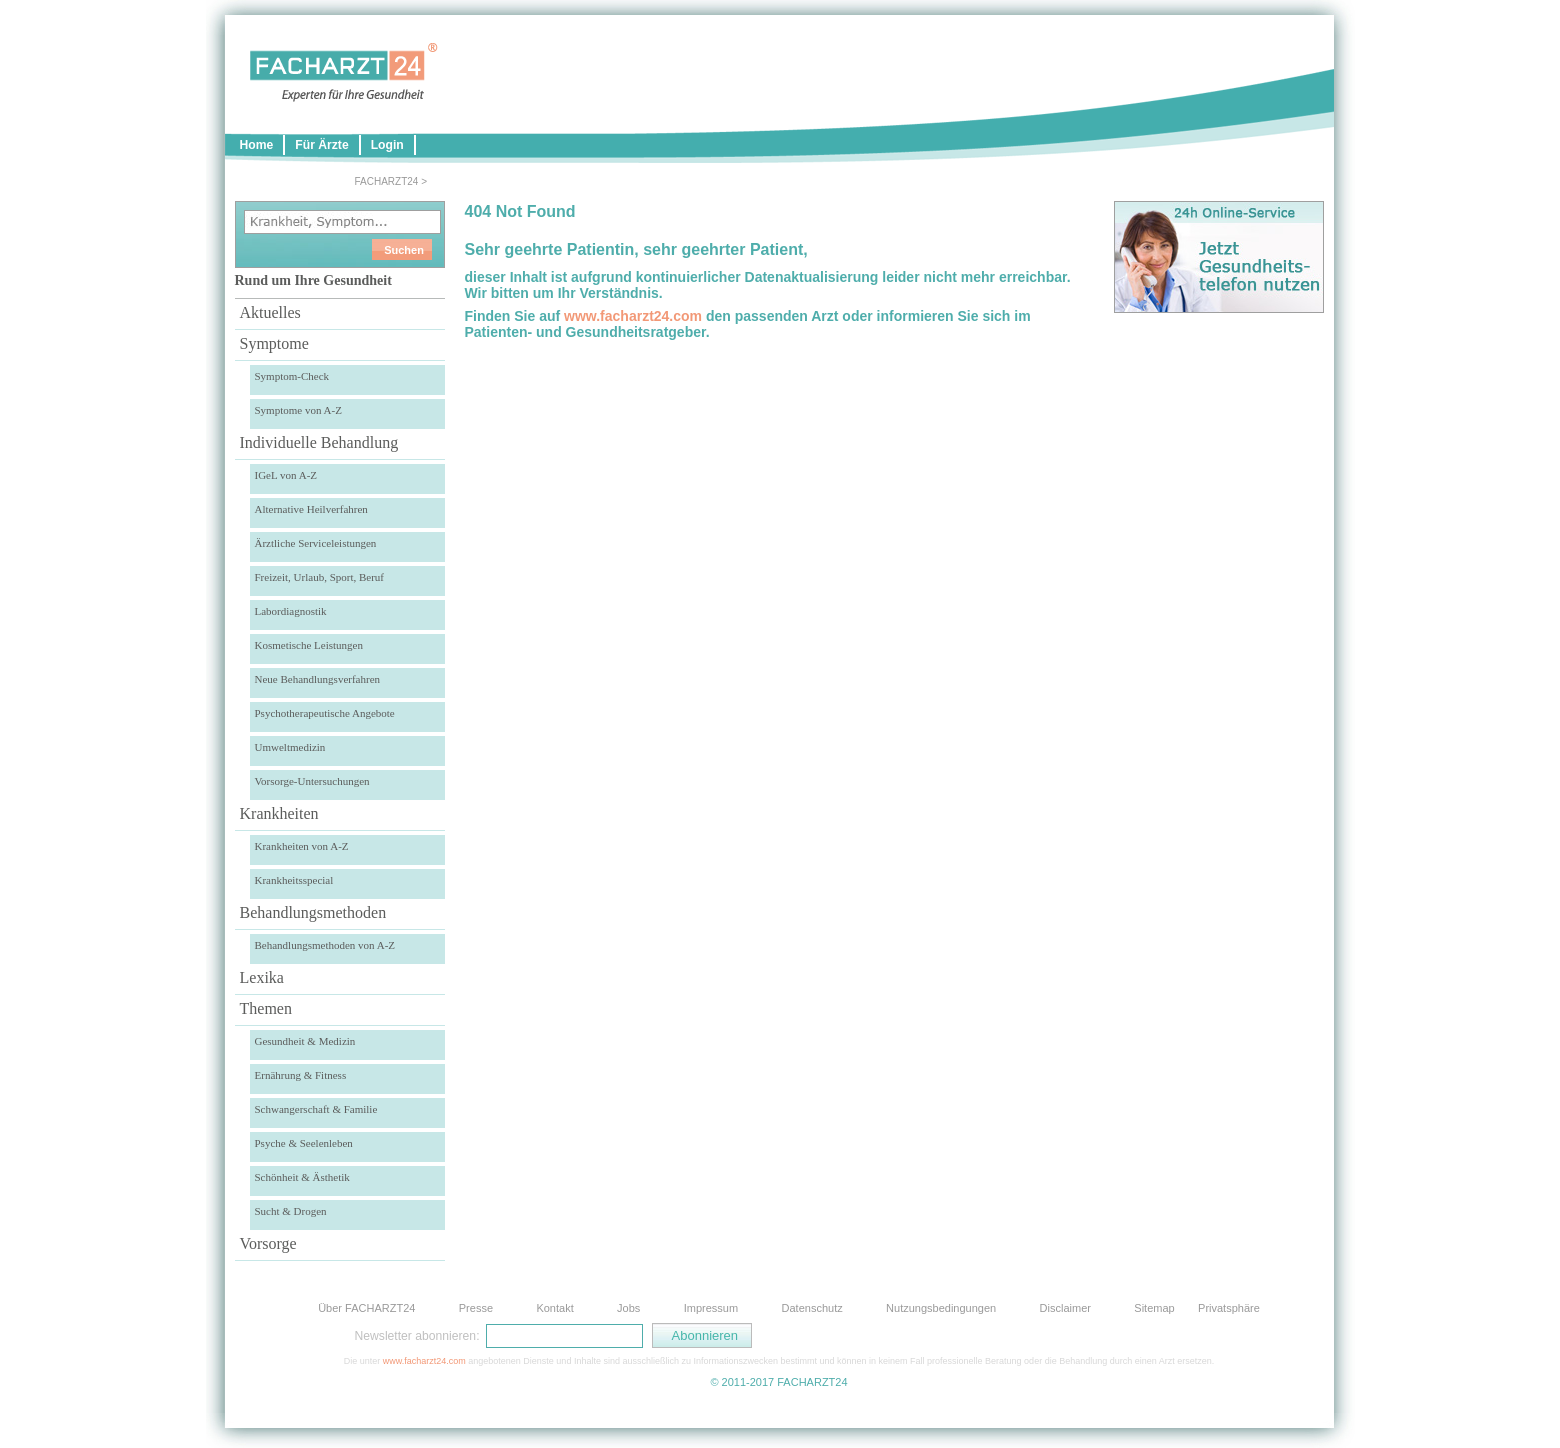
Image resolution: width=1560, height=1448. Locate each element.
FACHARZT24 (387, 181)
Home (257, 145)
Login (387, 145)
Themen (266, 1008)
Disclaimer (1065, 1308)
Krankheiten (279, 813)
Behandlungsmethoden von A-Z (325, 945)
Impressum (711, 1308)
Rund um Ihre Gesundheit (313, 280)
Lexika (262, 977)
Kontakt (554, 1308)
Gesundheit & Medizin (305, 1041)
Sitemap (1154, 1308)
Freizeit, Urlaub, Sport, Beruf (320, 577)
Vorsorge (268, 1243)
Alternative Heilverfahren (311, 509)
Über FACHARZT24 (366, 1308)
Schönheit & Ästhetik (302, 1177)
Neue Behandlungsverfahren (318, 679)
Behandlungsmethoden (313, 912)
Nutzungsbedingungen (941, 1308)
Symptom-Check (292, 376)
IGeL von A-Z (286, 475)
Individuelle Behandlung (319, 442)
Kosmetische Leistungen (309, 645)
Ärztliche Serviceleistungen (316, 543)
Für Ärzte (321, 145)
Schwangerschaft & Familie (316, 1109)
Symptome (274, 343)
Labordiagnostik (291, 611)
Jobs (628, 1308)
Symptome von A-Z (298, 410)
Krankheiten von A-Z (302, 846)
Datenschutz (812, 1308)
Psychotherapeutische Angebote (325, 713)
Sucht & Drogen (291, 1211)
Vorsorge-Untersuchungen (312, 781)
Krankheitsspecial (294, 880)
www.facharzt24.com (633, 316)
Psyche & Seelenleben (304, 1143)
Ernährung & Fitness (301, 1075)
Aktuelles (270, 312)
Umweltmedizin (290, 747)
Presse (476, 1308)
